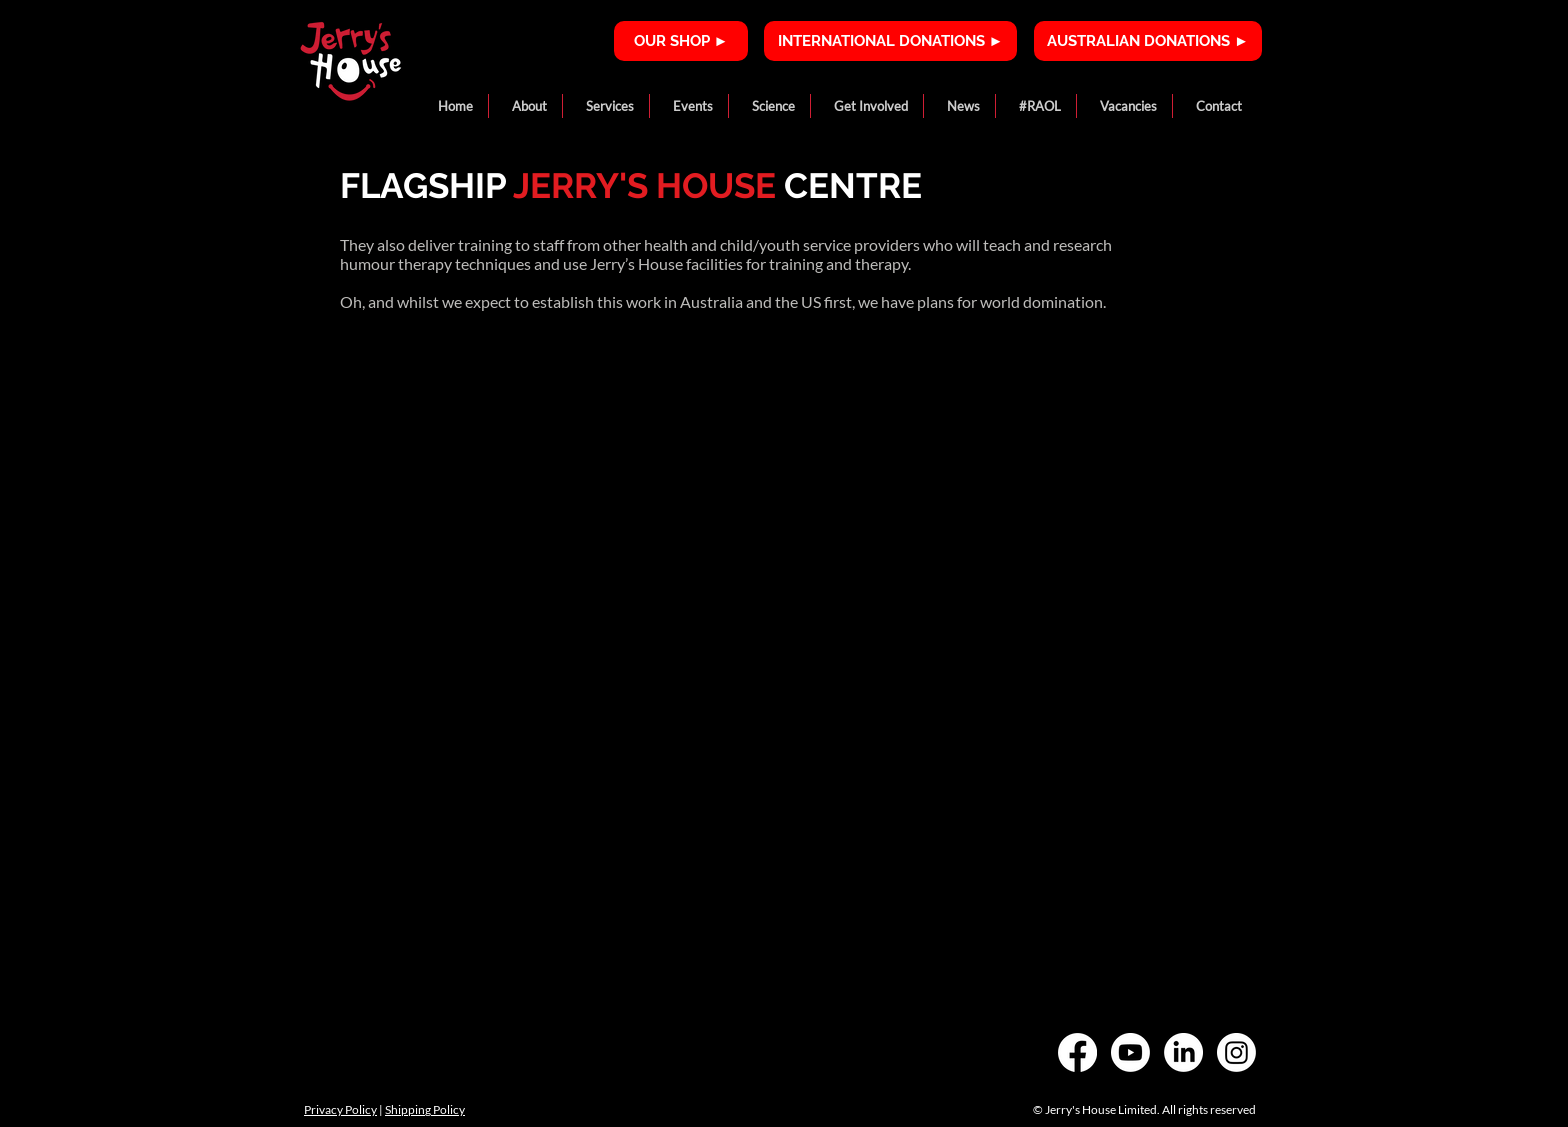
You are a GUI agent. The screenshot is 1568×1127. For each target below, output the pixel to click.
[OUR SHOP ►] (681, 41)
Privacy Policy (340, 1109)
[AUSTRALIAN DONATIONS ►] (1148, 41)
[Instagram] (1236, 1052)
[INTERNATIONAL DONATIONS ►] (890, 41)
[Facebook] (1077, 1052)
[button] (525, 106)
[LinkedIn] (1183, 1052)
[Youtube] (1130, 1052)
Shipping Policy (425, 1109)
